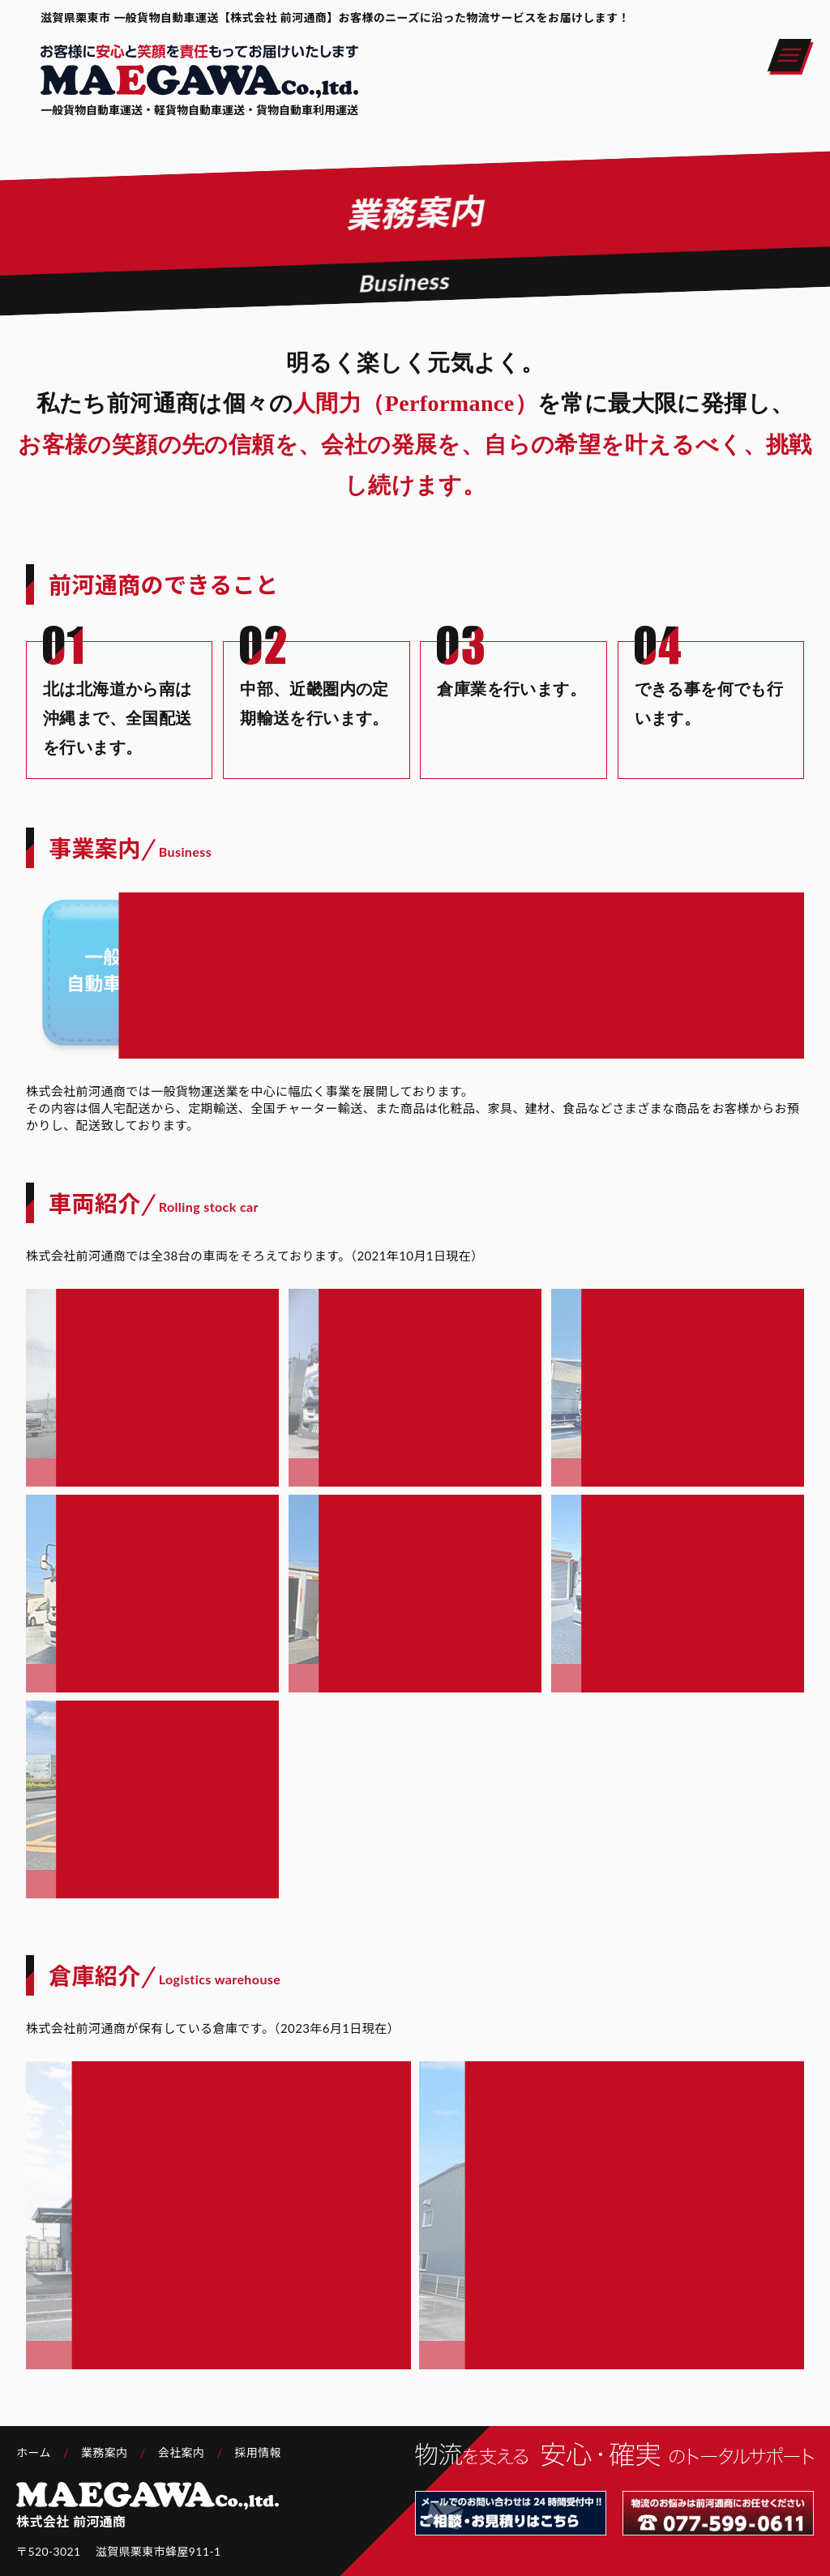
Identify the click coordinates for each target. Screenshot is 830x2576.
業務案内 (104, 2452)
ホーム (33, 2452)
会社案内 (181, 2452)
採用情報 (258, 2452)
